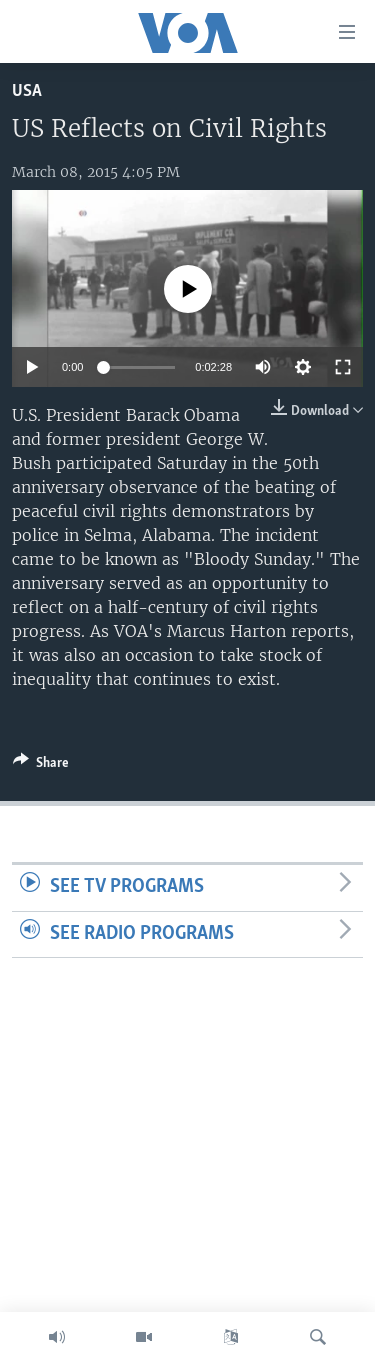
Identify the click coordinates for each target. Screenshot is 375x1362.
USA (27, 91)
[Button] (41, 766)
